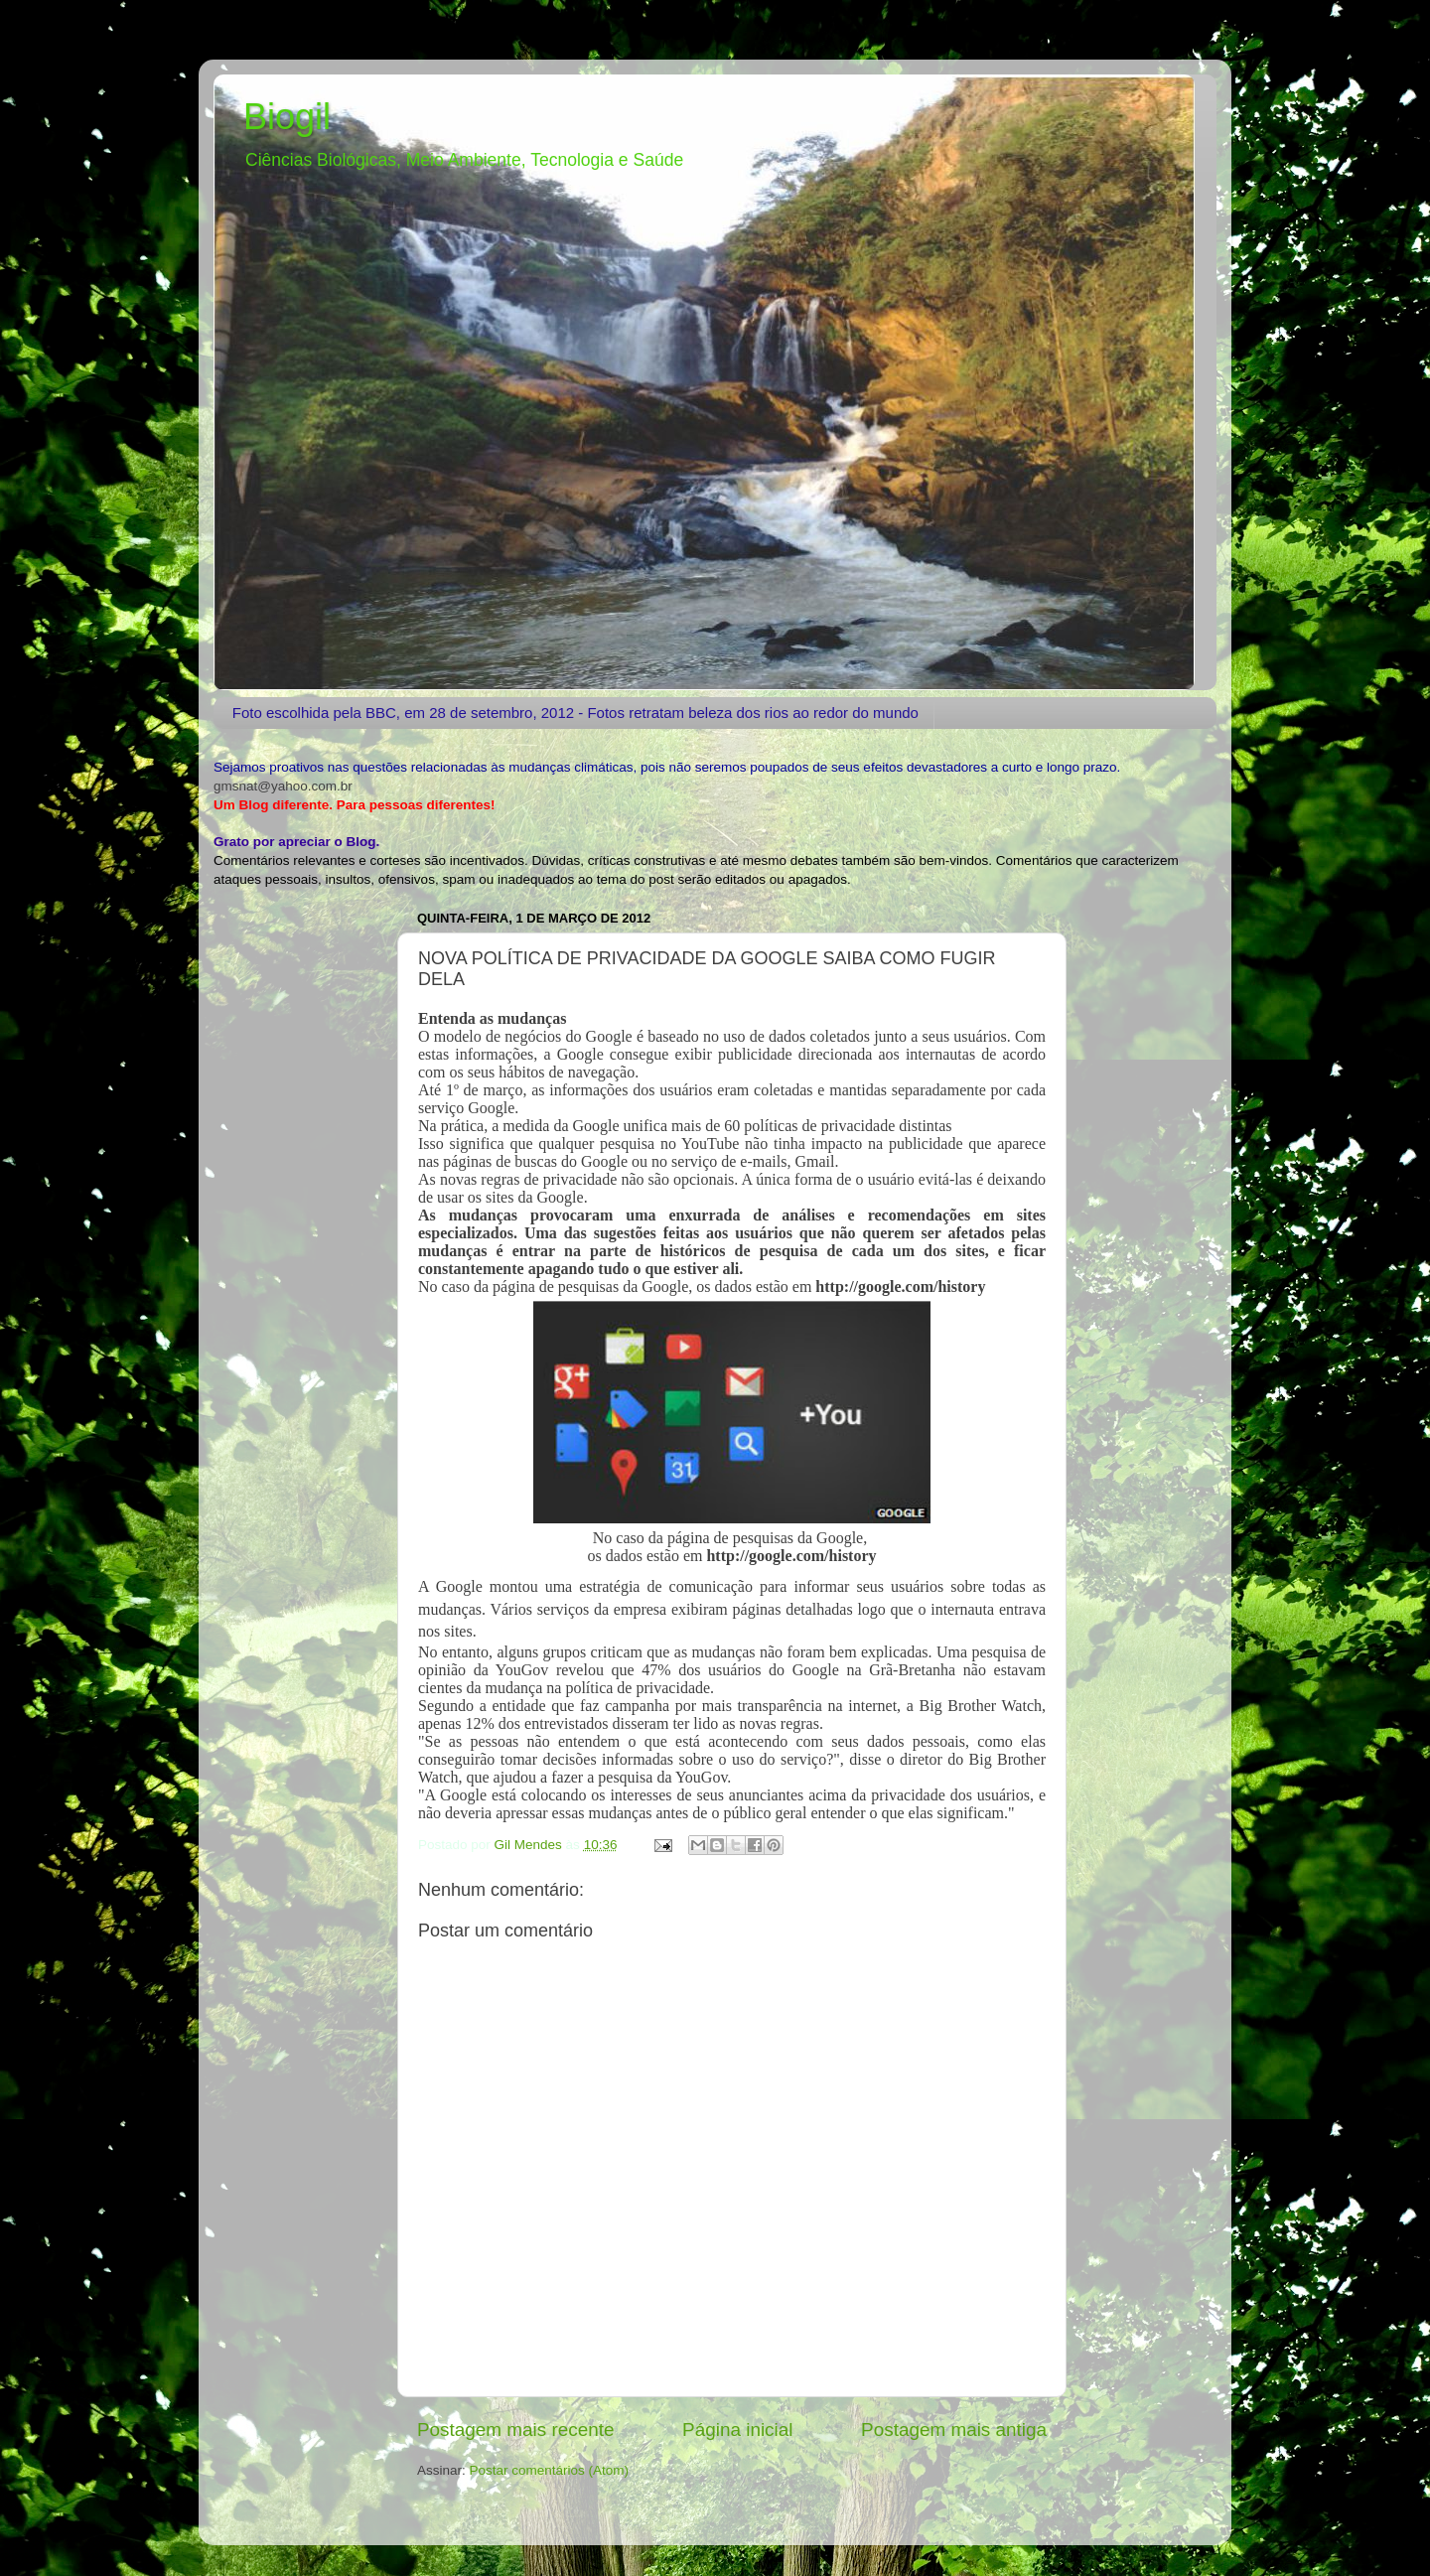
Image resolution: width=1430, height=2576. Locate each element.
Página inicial (737, 2429)
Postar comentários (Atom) (550, 2470)
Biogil (287, 116)
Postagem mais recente (515, 2429)
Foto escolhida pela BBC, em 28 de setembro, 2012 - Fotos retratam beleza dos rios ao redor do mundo (575, 712)
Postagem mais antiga (954, 2429)
